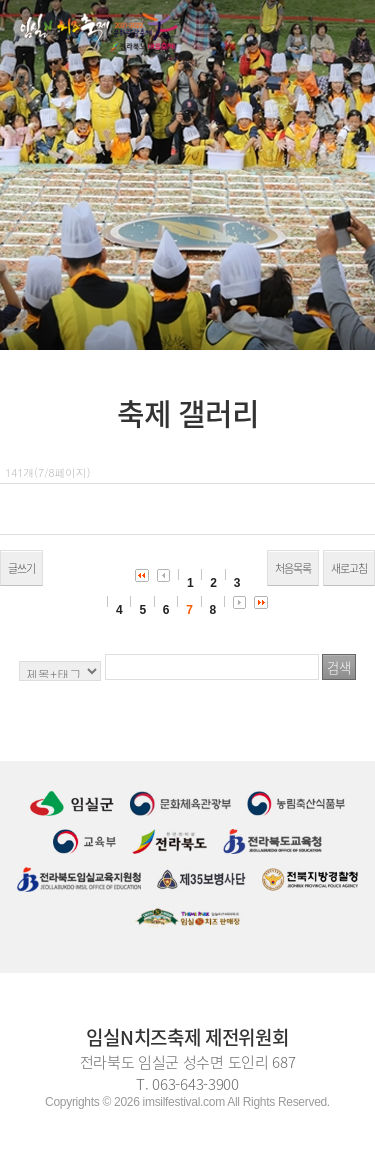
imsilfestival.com (184, 1102)
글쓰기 (21, 568)
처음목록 (293, 568)
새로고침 (349, 568)
